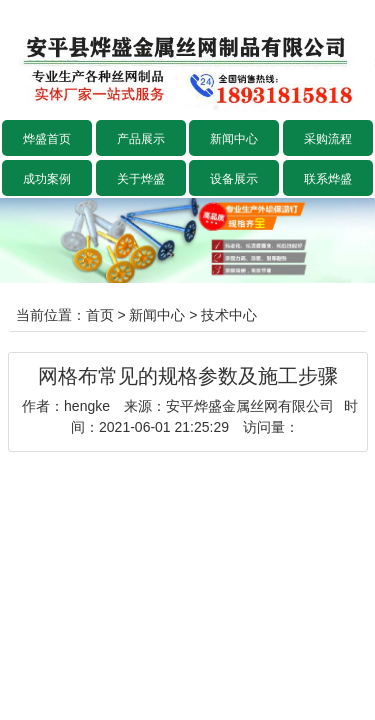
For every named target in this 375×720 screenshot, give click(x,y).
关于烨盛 (141, 179)
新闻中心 (234, 139)
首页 (100, 315)
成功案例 (47, 179)
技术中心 (229, 315)
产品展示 (141, 139)
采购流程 (328, 139)
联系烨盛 (328, 179)
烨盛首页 (47, 139)
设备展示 (234, 179)
